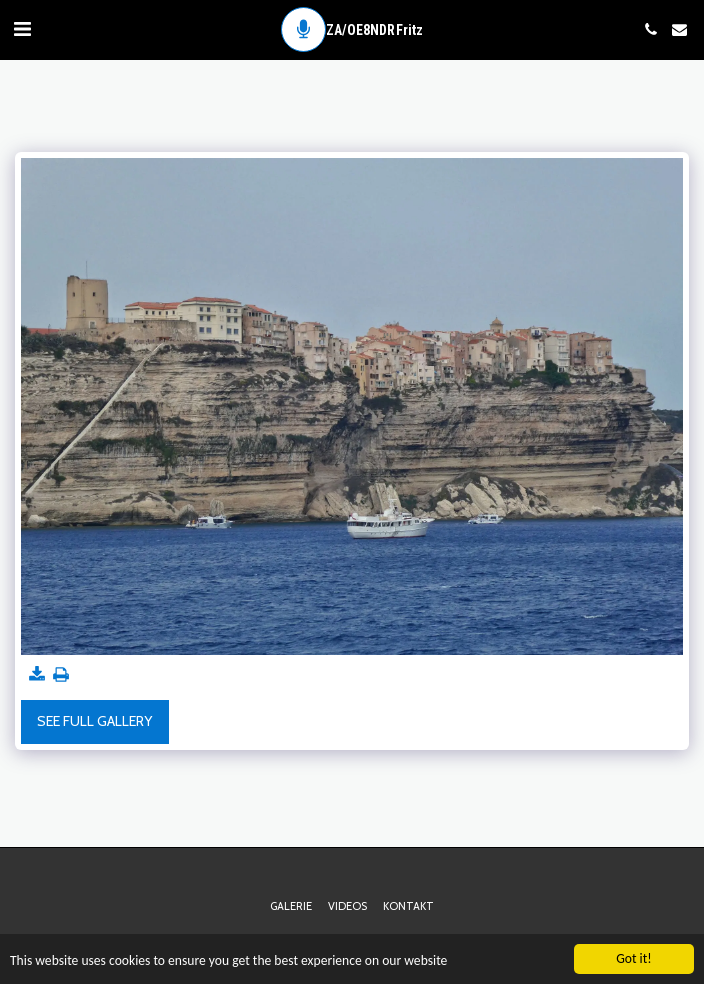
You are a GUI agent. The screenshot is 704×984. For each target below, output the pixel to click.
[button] (22, 29)
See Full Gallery (94, 721)
